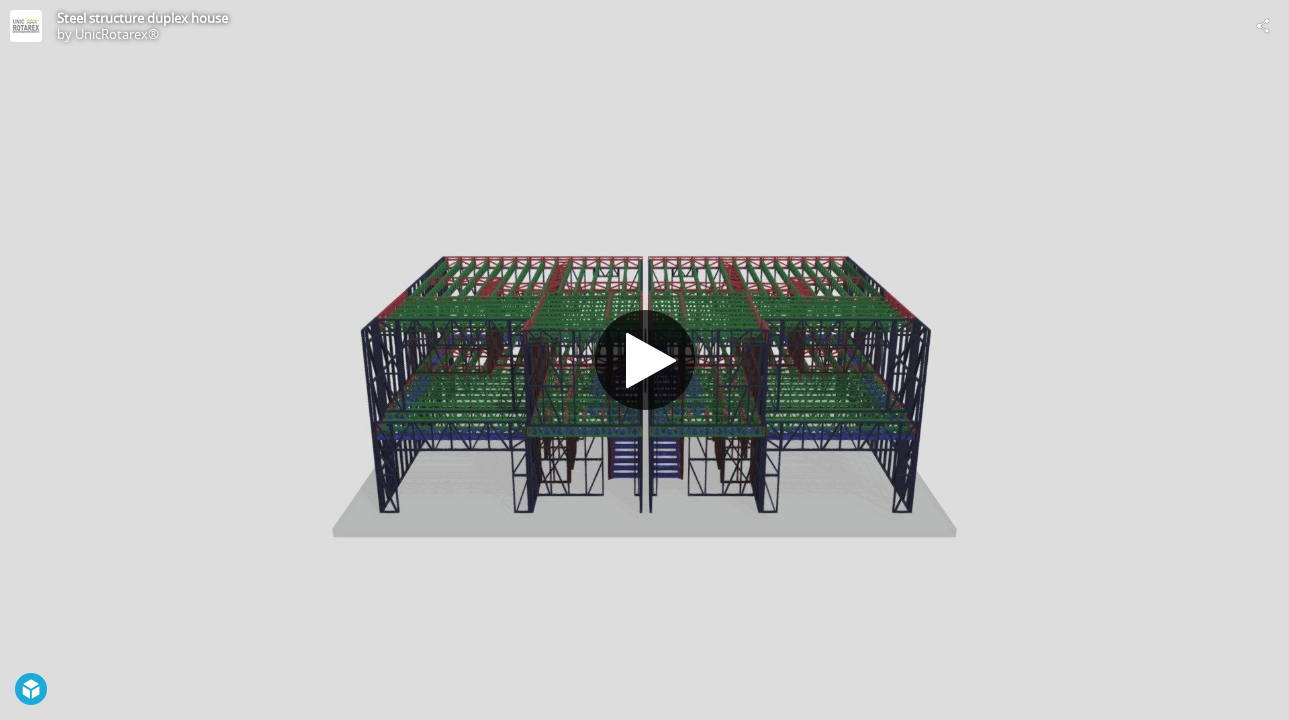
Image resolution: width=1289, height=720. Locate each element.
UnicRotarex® (117, 34)
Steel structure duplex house (142, 18)
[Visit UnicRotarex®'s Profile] (26, 26)
